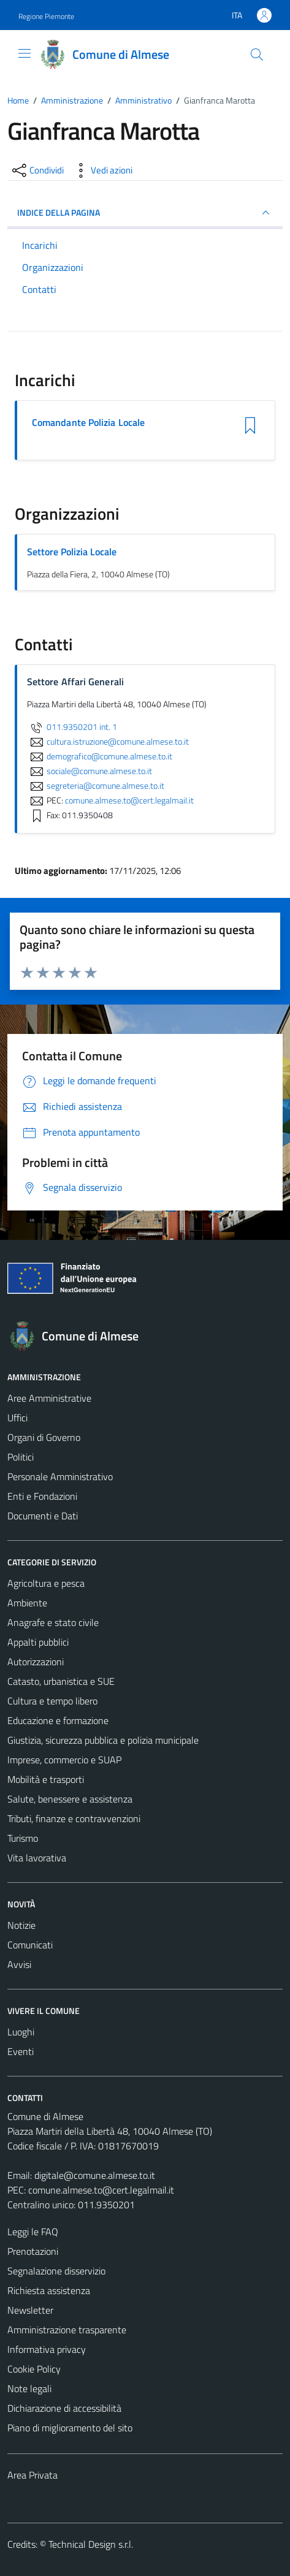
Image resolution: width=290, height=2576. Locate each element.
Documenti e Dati (42, 1515)
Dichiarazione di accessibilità (64, 2408)
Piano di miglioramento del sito (69, 2427)
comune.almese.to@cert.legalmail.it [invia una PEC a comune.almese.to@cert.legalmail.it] (129, 800)
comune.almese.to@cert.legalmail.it (101, 2190)
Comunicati (30, 1944)
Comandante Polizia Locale (88, 423)
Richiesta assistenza (48, 2290)
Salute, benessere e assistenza (69, 1798)
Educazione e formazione (58, 1720)
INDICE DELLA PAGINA (145, 212)
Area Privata (32, 2475)
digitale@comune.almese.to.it (94, 2175)
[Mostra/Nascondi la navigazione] (24, 53)
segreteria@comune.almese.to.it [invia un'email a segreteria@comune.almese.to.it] (95, 785)
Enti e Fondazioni (42, 1496)
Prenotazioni (32, 2251)
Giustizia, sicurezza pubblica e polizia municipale (103, 1740)
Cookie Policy (34, 2368)
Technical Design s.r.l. (90, 2544)
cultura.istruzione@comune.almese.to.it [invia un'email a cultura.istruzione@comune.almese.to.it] (108, 741)
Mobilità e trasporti (45, 1779)
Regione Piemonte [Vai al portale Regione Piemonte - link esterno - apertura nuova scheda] (46, 16)
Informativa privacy (46, 2349)
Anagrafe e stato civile (53, 1622)
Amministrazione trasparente (66, 2329)
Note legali (29, 2388)
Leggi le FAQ (32, 2231)
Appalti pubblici (38, 1642)
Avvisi (19, 1964)
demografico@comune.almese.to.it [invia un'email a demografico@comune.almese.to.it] (99, 756)
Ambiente (27, 1602)
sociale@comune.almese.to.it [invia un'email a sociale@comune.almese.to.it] (89, 771)
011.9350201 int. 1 (72, 727)
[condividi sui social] (36, 170)
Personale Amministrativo (60, 1476)
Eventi (20, 2051)
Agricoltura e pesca (46, 1583)
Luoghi (20, 2031)
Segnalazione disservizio (56, 2270)
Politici (20, 1456)
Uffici (17, 1417)
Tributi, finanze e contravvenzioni (73, 1818)
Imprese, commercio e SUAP (64, 1759)
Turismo (22, 1838)
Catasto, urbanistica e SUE (61, 1681)
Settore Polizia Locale (71, 551)
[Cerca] (257, 54)
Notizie (21, 1925)
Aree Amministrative (49, 1398)
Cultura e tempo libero (52, 1700)
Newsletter (30, 2310)
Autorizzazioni (35, 1661)
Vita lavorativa (36, 1857)
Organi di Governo (43, 1437)
